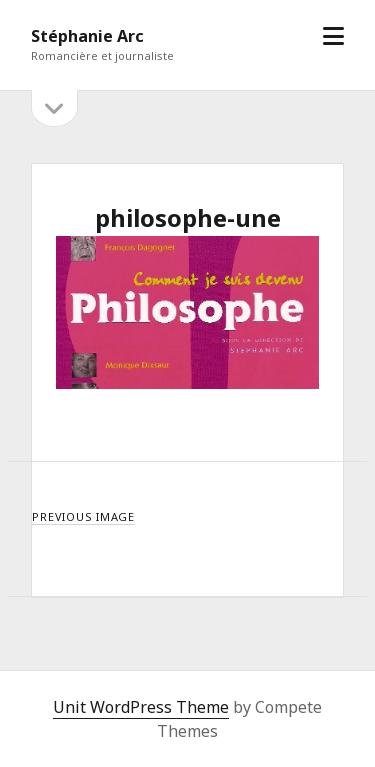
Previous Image (83, 516)
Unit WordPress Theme (141, 707)
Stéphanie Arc (87, 36)
